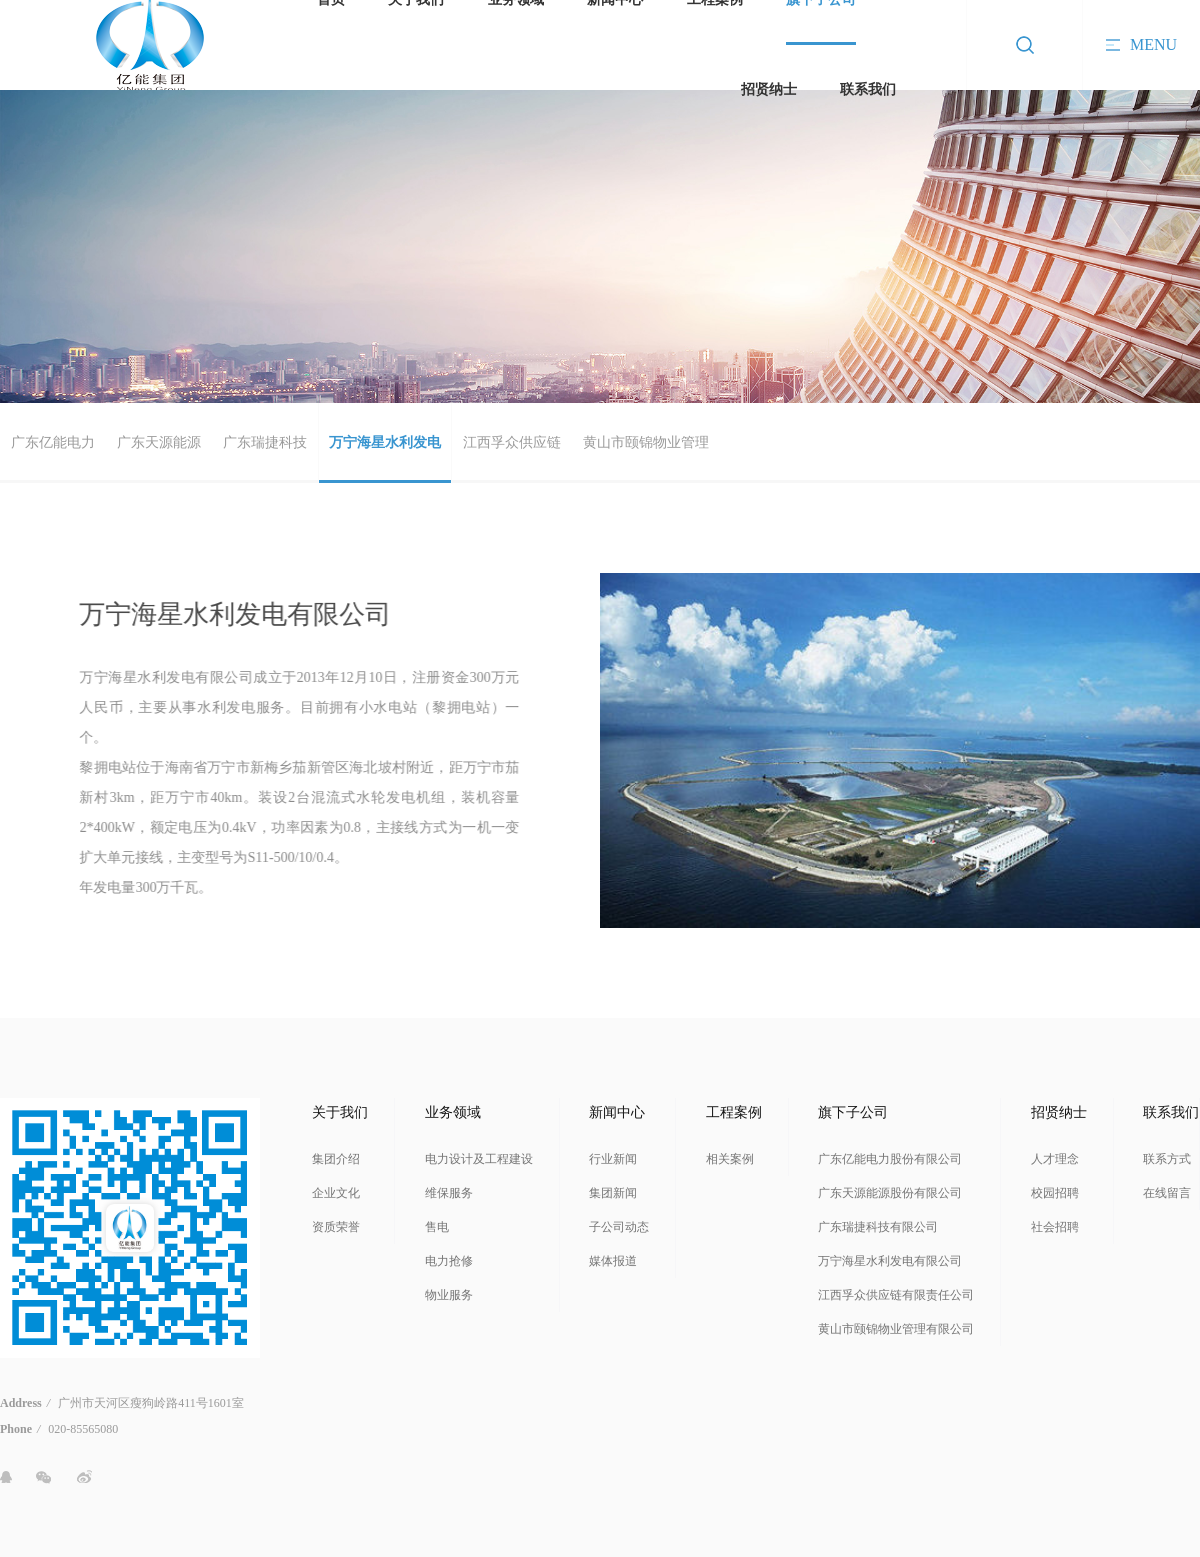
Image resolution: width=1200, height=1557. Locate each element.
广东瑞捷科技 (265, 442)
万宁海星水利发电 (385, 442)
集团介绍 (336, 1159)
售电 (437, 1227)
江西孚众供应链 (512, 442)
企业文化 (336, 1193)
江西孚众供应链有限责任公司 (896, 1295)
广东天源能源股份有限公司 (890, 1193)
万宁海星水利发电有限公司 (890, 1261)
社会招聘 (1055, 1227)
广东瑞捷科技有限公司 (878, 1227)
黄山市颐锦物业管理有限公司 (896, 1329)
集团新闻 (613, 1193)
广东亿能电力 (53, 442)
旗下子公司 (853, 1112)
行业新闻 (613, 1159)
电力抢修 (449, 1261)
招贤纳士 (769, 89)
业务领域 (453, 1112)
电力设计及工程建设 (479, 1159)
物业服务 (449, 1295)
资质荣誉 (336, 1227)
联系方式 (1167, 1159)
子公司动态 (619, 1227)
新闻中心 (617, 1112)
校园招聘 (1055, 1193)
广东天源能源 (159, 442)
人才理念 (1055, 1159)
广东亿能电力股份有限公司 (890, 1159)
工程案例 (734, 1112)
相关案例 (730, 1159)
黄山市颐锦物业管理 (646, 442)
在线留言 (1167, 1193)
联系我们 (868, 89)
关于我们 (340, 1112)
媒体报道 (613, 1261)
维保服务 (449, 1193)
